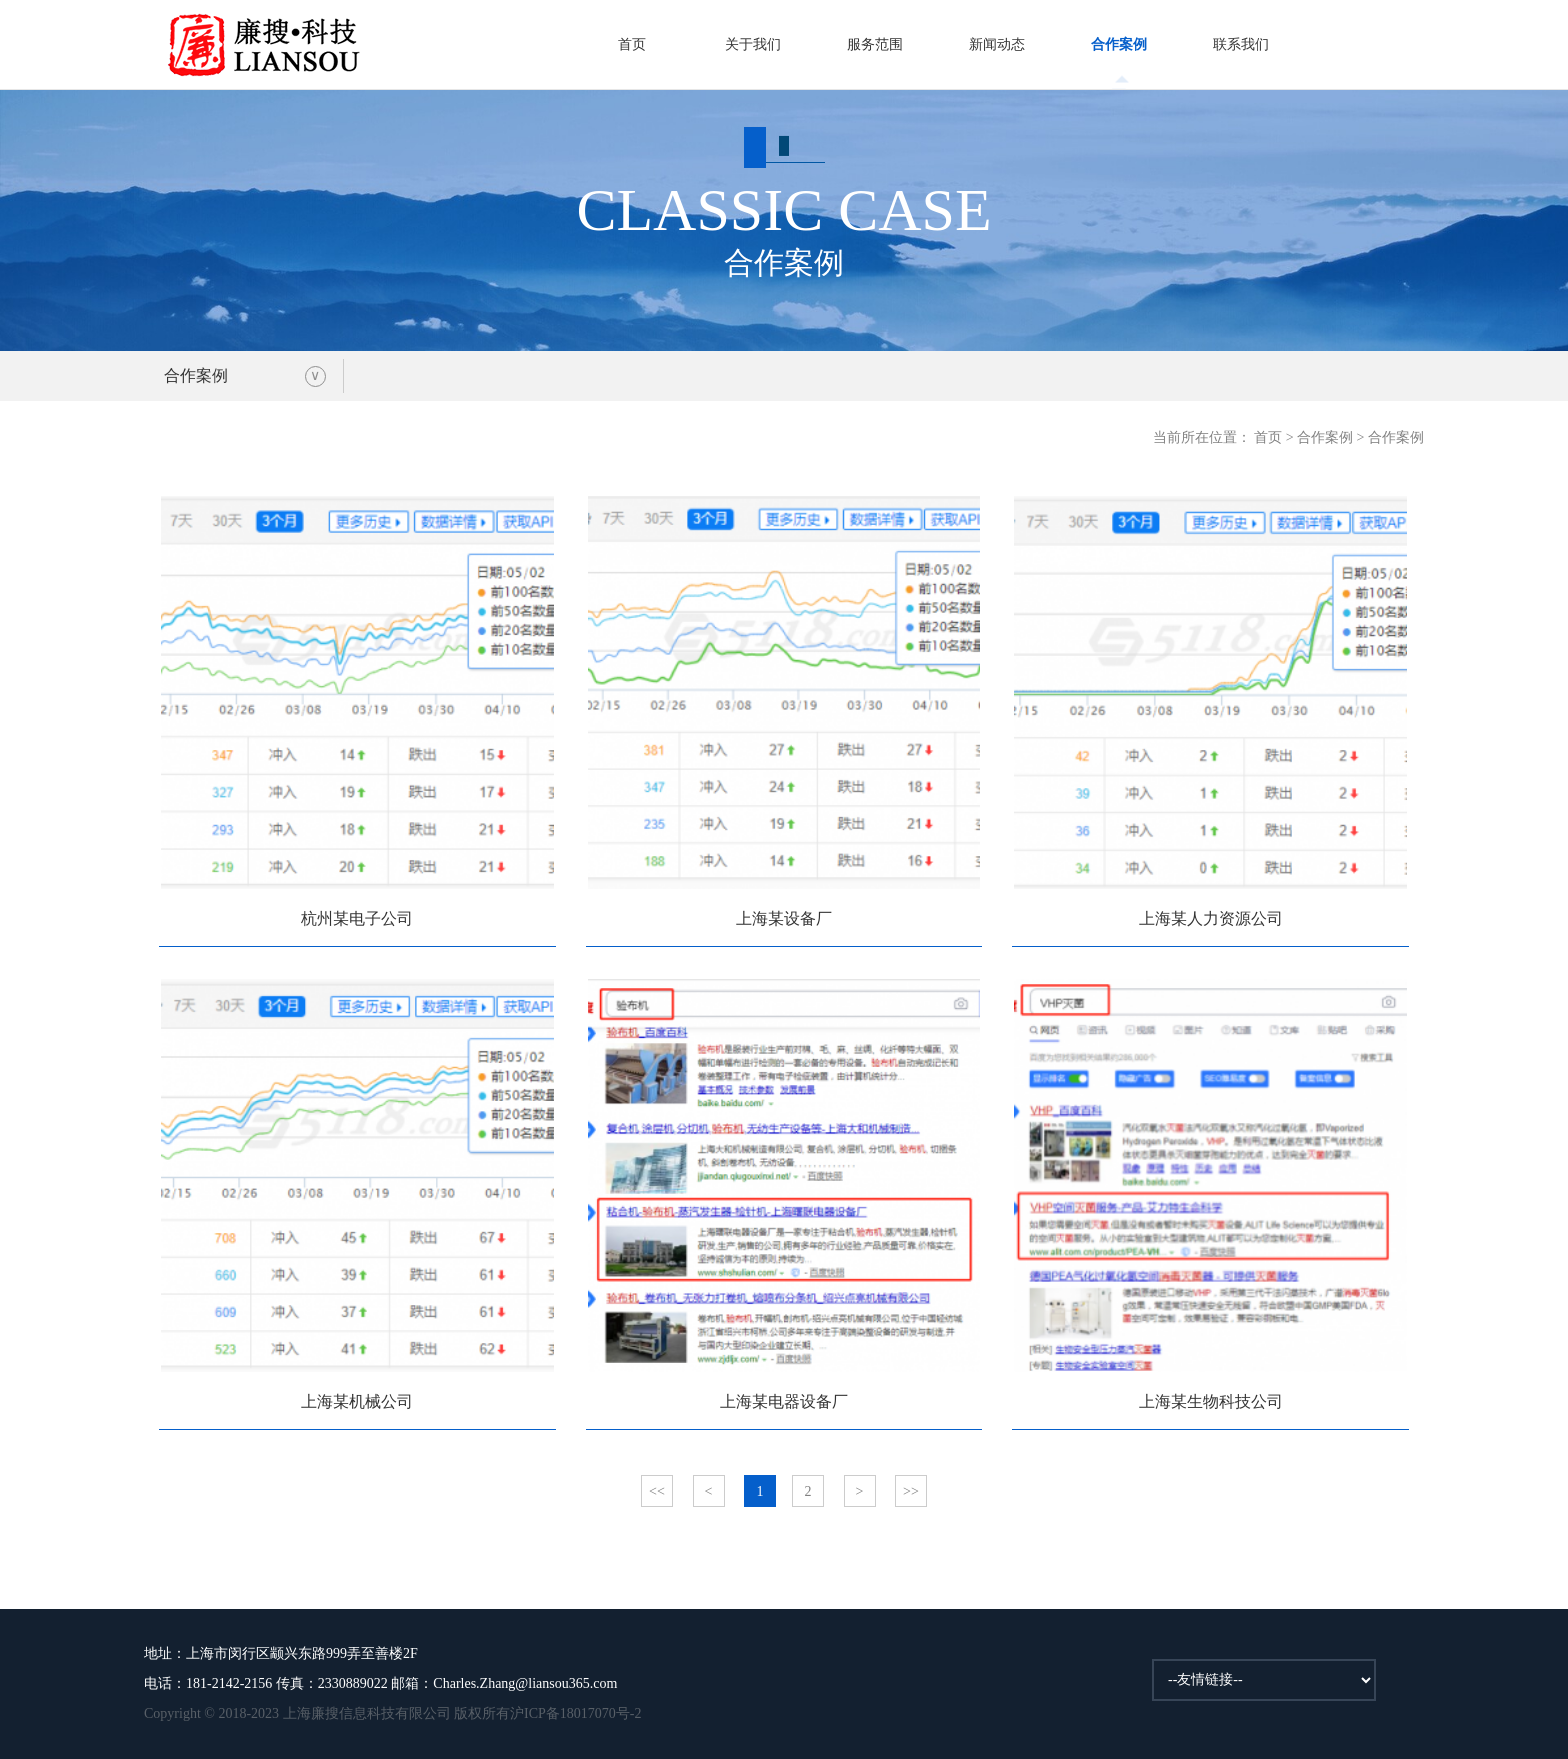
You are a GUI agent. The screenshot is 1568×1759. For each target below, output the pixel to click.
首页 (632, 44)
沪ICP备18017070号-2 (575, 1713)
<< (657, 1491)
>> (911, 1491)
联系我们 (1241, 44)
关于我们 (753, 44)
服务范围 (875, 44)
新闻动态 (997, 44)
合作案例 (1119, 44)
